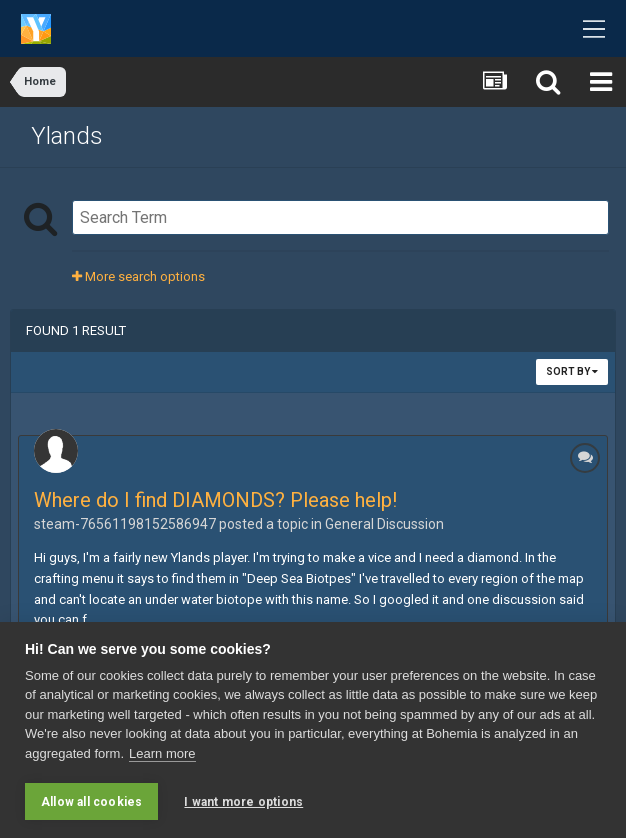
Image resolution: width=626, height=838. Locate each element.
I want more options (243, 802)
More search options (138, 276)
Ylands (67, 136)
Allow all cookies (91, 802)
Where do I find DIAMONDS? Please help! (215, 500)
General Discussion (384, 524)
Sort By (572, 371)
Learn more (162, 753)
